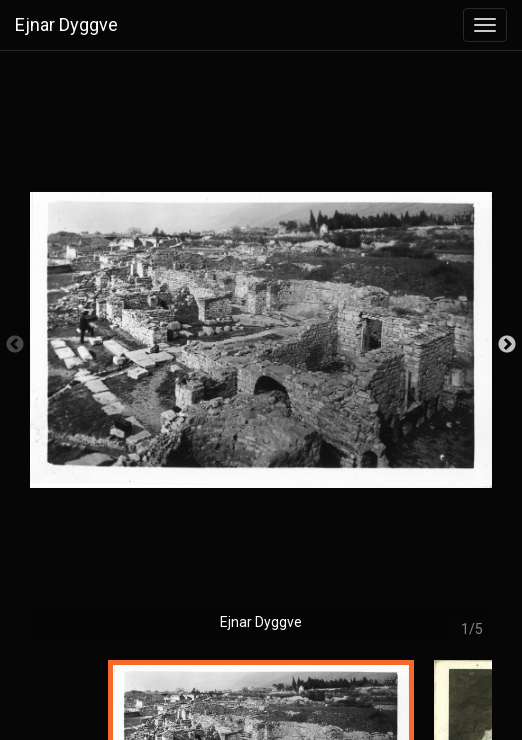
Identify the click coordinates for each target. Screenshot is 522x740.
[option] (261, 355)
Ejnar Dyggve (66, 24)
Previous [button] (15, 345)
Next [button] (507, 345)
